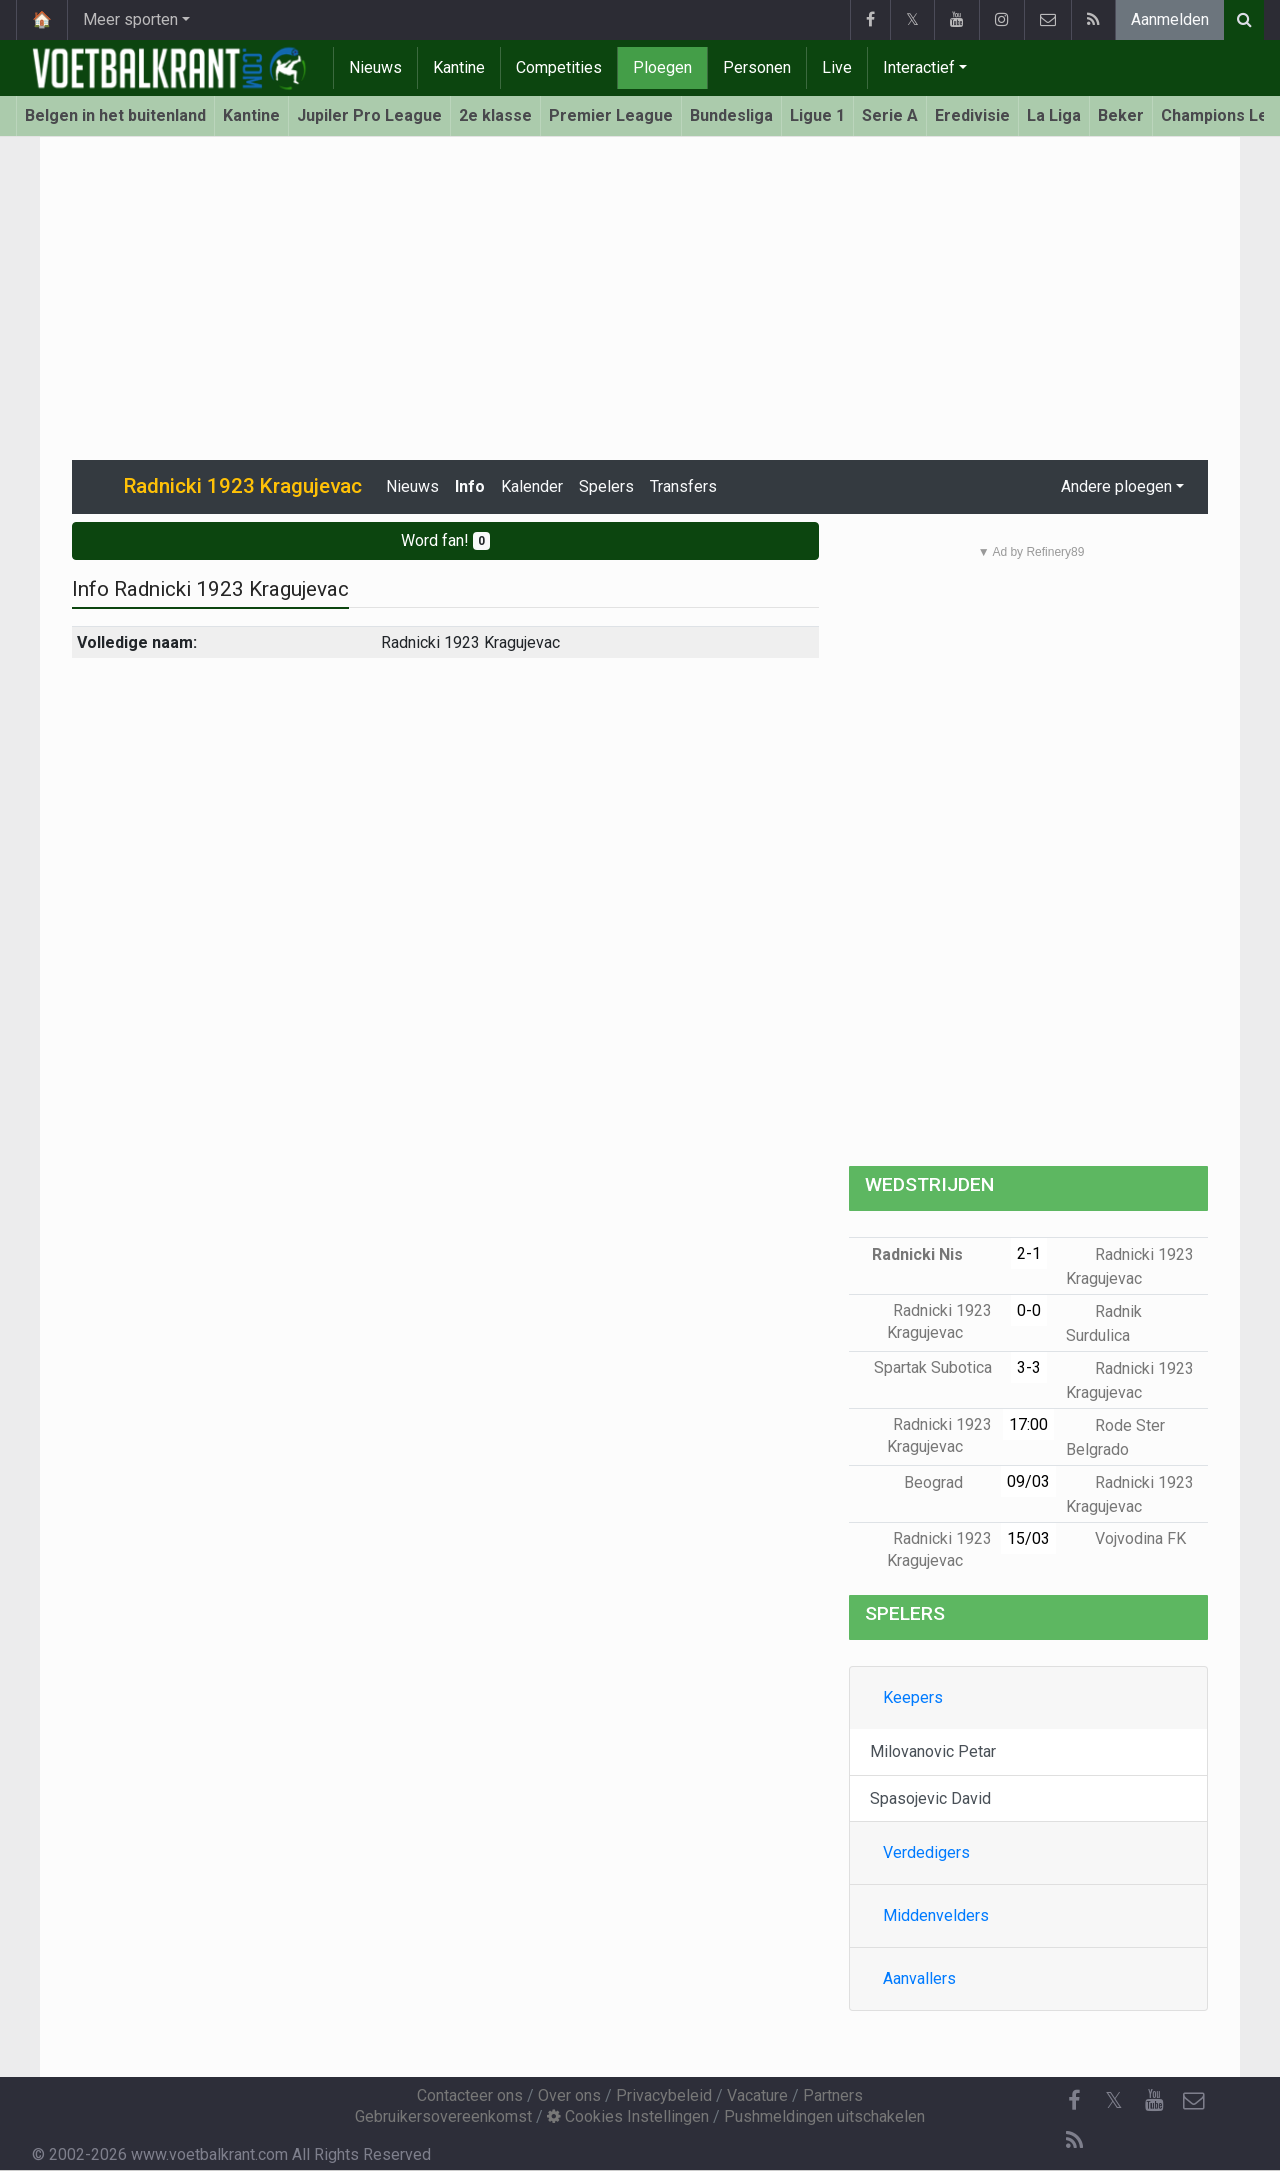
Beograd (948, 1482)
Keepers (913, 1697)
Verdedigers (926, 1852)
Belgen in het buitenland (115, 115)
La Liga (1054, 115)
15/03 (1028, 1538)
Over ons (569, 2095)
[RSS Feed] (1074, 2141)
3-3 (1029, 1367)
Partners (833, 2095)
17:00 (1028, 1424)
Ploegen (662, 67)
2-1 (1029, 1253)
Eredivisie (972, 115)
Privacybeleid (664, 2095)
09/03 (1028, 1481)
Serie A (890, 115)
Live (837, 67)
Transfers (683, 486)
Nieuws (375, 67)
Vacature (757, 2095)
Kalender (532, 486)
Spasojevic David (930, 1798)
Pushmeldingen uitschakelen (824, 2116)
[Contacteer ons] (1194, 2101)
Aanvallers (919, 1978)
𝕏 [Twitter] (1114, 2100)
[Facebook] (1074, 2101)
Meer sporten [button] (130, 19)
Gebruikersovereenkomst (443, 2116)
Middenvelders (936, 1915)
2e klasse (495, 115)
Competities (559, 67)
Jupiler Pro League (369, 115)
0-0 (1029, 1310)
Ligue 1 (817, 115)
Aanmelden (1170, 19)
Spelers (606, 486)
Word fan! (445, 540)
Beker (1121, 115)
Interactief (919, 67)
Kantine (459, 67)
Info (470, 486)
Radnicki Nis (932, 1254)
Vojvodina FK (1126, 1538)
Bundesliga (731, 115)
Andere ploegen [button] (1116, 486)
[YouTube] (1154, 2101)
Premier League (611, 115)
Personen (757, 67)
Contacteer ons (470, 2095)
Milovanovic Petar (933, 1751)
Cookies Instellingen (628, 2116)
